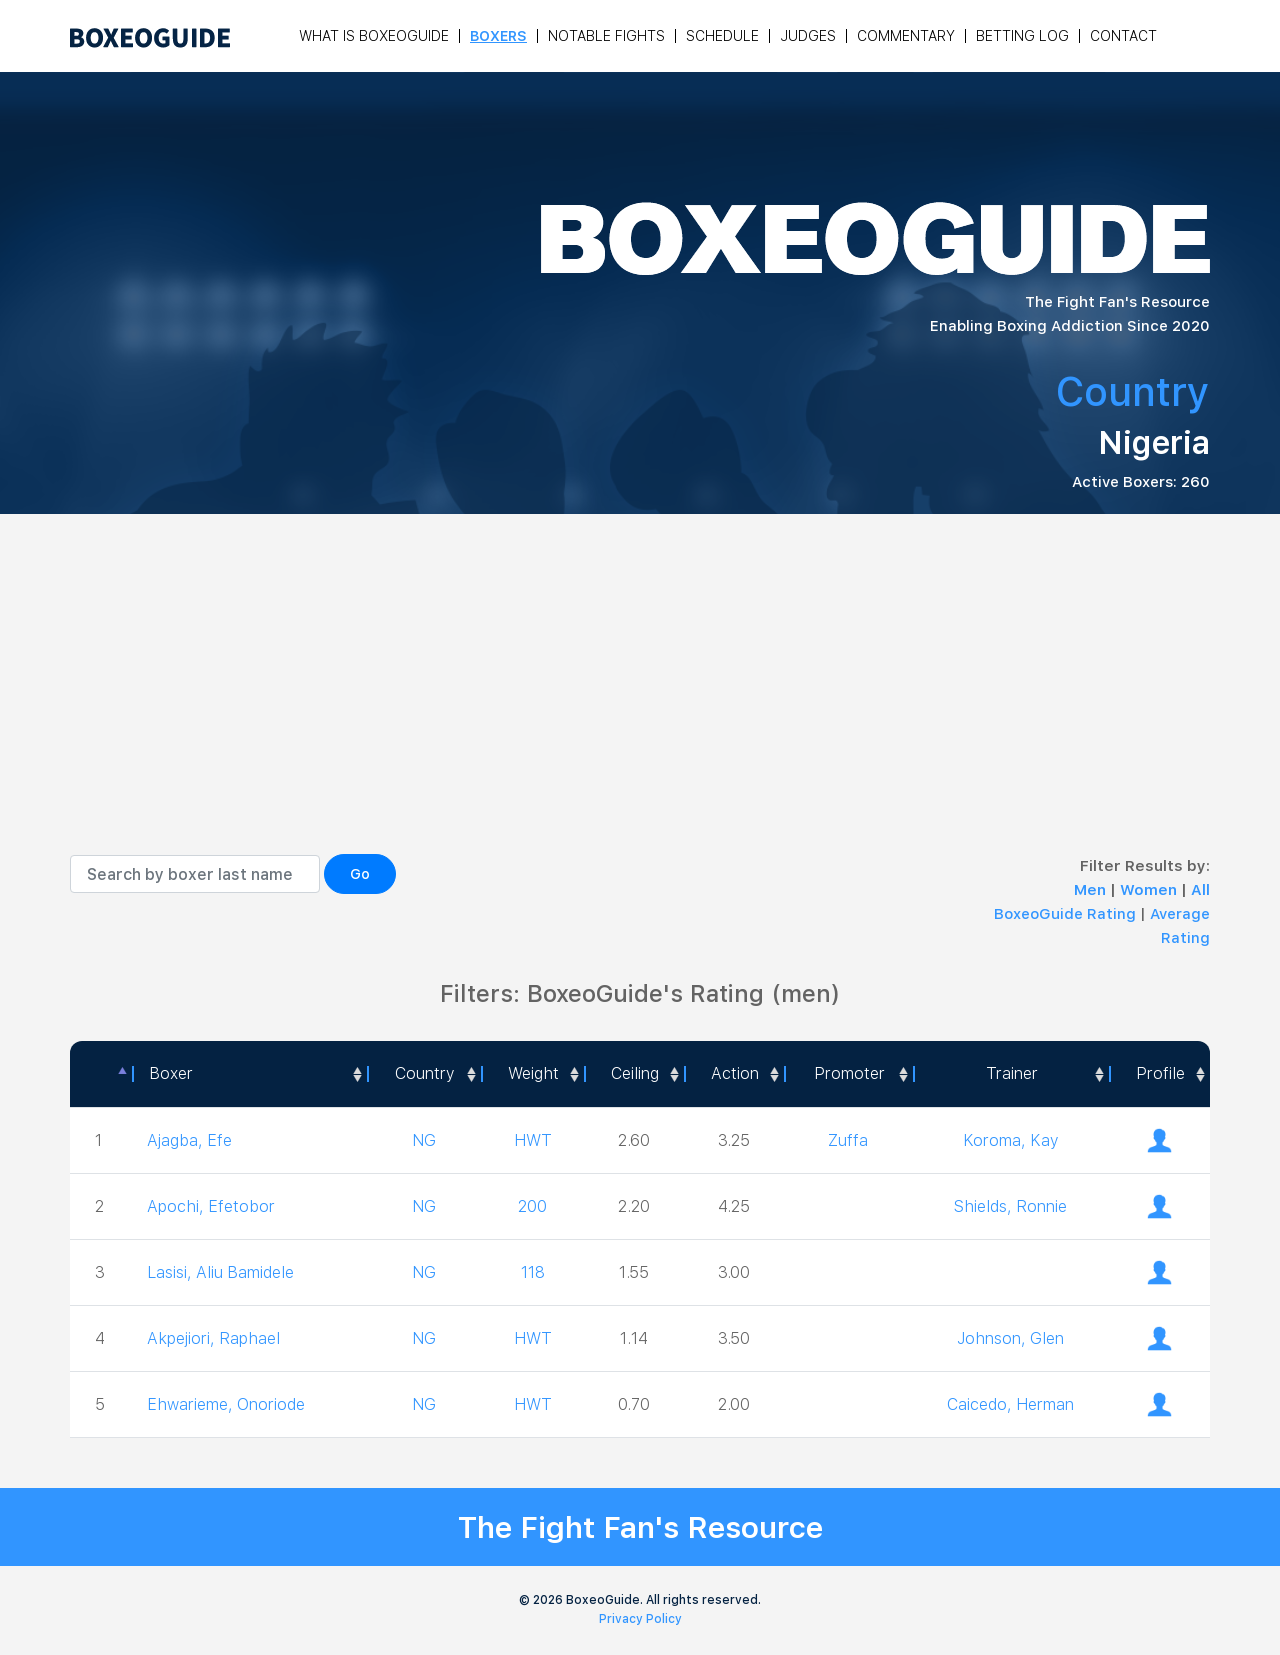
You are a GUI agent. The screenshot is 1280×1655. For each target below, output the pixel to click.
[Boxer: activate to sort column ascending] (249, 1074)
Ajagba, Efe (189, 1140)
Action (735, 1073)
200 (532, 1206)
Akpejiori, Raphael (213, 1338)
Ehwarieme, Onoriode (226, 1404)
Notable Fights (606, 36)
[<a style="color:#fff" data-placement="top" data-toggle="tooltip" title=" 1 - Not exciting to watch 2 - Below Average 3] (734, 1074)
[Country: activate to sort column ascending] (424, 1074)
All (1200, 890)
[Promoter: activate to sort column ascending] (848, 1074)
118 (533, 1272)
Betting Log (1022, 36)
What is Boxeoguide (374, 36)
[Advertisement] (640, 704)
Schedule (722, 36)
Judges (808, 36)
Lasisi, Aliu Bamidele (220, 1272)
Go (360, 874)
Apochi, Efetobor (211, 1206)
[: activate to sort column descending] (101, 1074)
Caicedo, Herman (1010, 1404)
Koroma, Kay (1010, 1140)
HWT (533, 1140)
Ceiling (635, 1073)
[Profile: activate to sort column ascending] (1159, 1074)
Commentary (906, 36)
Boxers (498, 36)
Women (1150, 890)
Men (1092, 890)
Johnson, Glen (1010, 1338)
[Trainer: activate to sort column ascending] (1011, 1074)
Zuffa (848, 1140)
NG (424, 1140)
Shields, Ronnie (1010, 1206)
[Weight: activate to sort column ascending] (533, 1074)
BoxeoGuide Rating (1065, 914)
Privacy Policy (640, 1619)
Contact (1123, 36)
